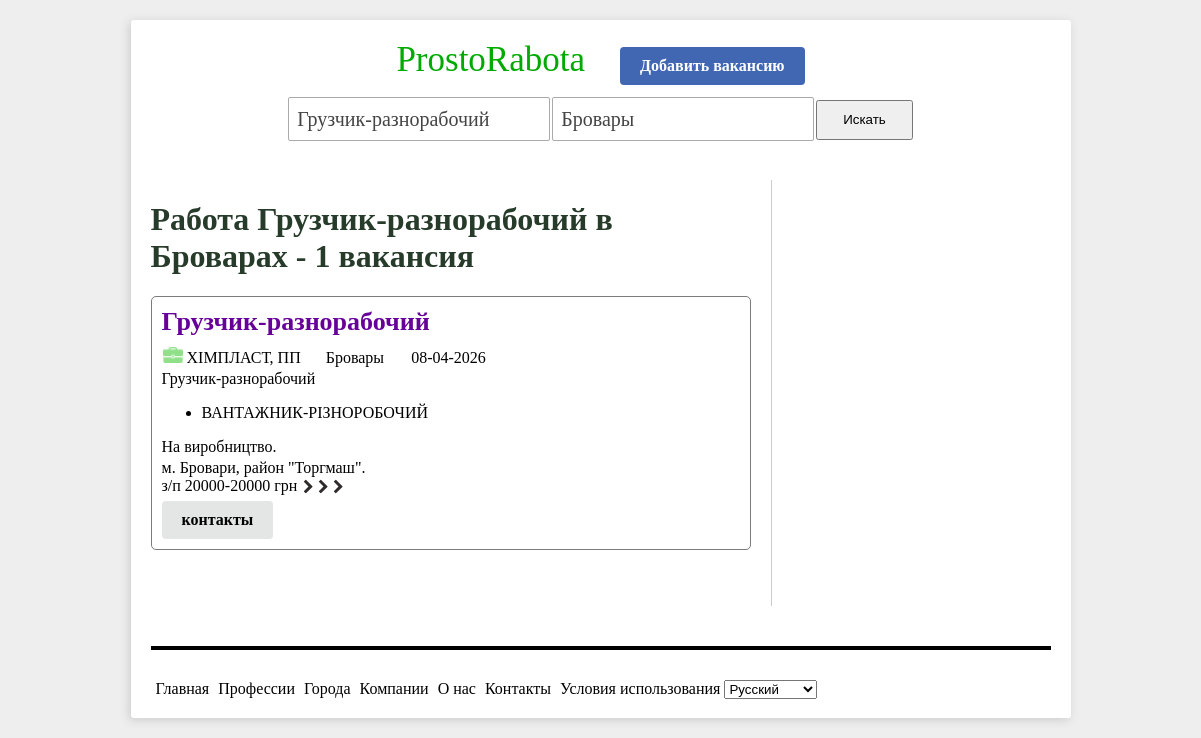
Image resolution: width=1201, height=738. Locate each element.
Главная (183, 688)
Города (327, 688)
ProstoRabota (490, 59)
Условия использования (640, 688)
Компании (394, 688)
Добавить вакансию (712, 65)
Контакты (518, 688)
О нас (457, 688)
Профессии (256, 688)
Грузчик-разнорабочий (296, 321)
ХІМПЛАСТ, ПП (244, 357)
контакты (218, 519)
